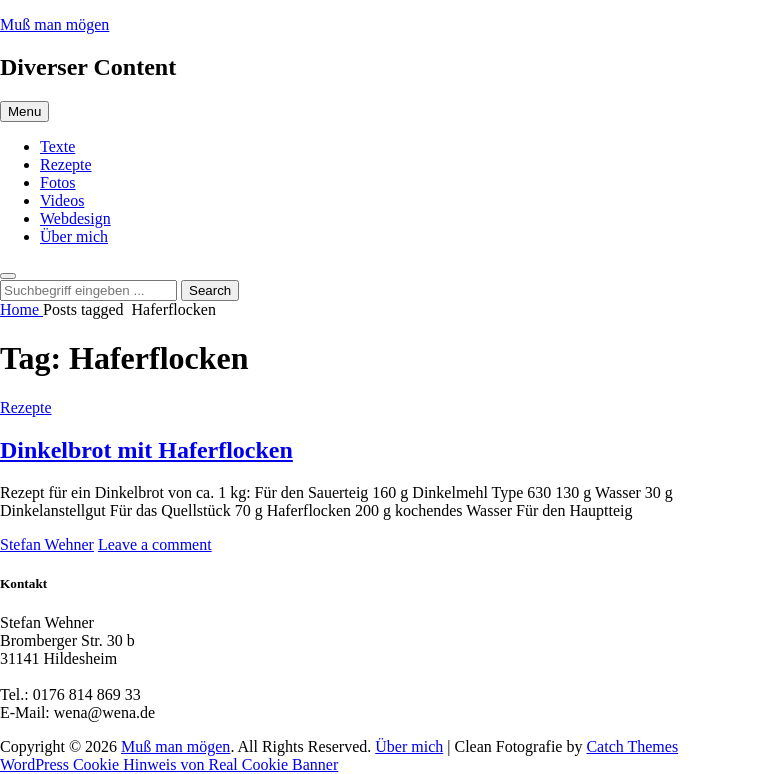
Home (21, 309)
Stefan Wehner (47, 544)
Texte (57, 146)
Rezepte (66, 164)
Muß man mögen (54, 24)
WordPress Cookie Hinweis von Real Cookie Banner (169, 764)
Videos (62, 200)
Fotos (58, 182)
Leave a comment (155, 544)
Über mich (74, 236)
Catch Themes (632, 746)
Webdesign (75, 218)
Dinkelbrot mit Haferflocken (146, 450)
